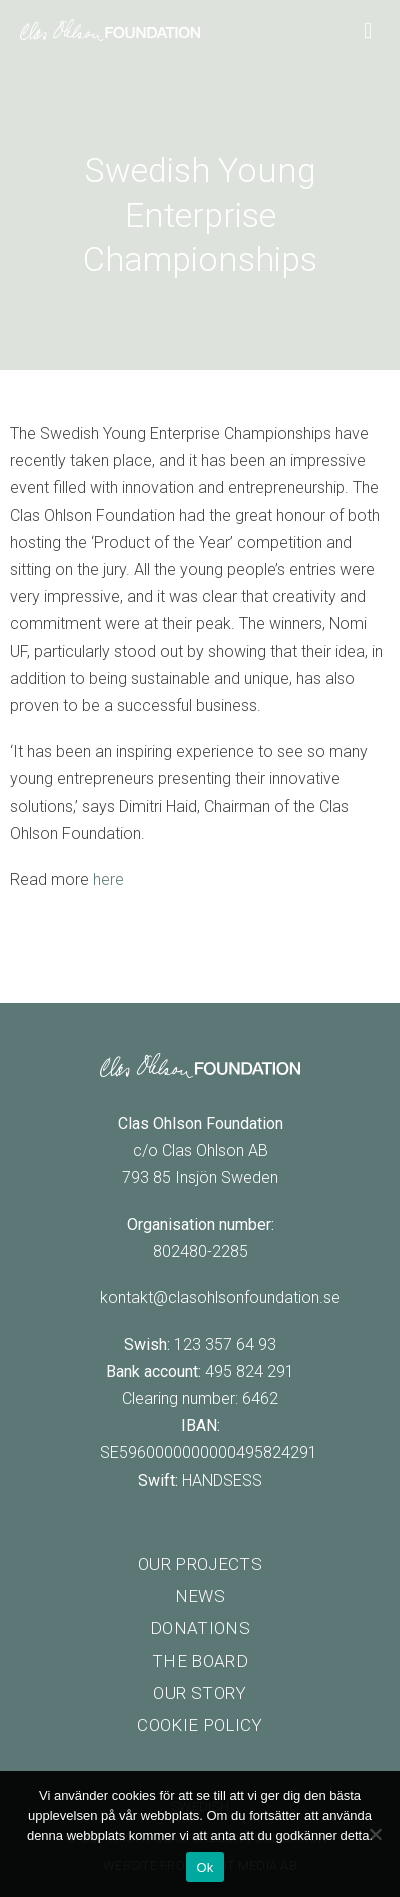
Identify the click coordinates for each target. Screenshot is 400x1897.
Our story (199, 1693)
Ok (204, 1867)
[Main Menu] (372, 29)
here (108, 879)
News (200, 1596)
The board (200, 1661)
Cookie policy (199, 1725)
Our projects (200, 1564)
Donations (200, 1628)
